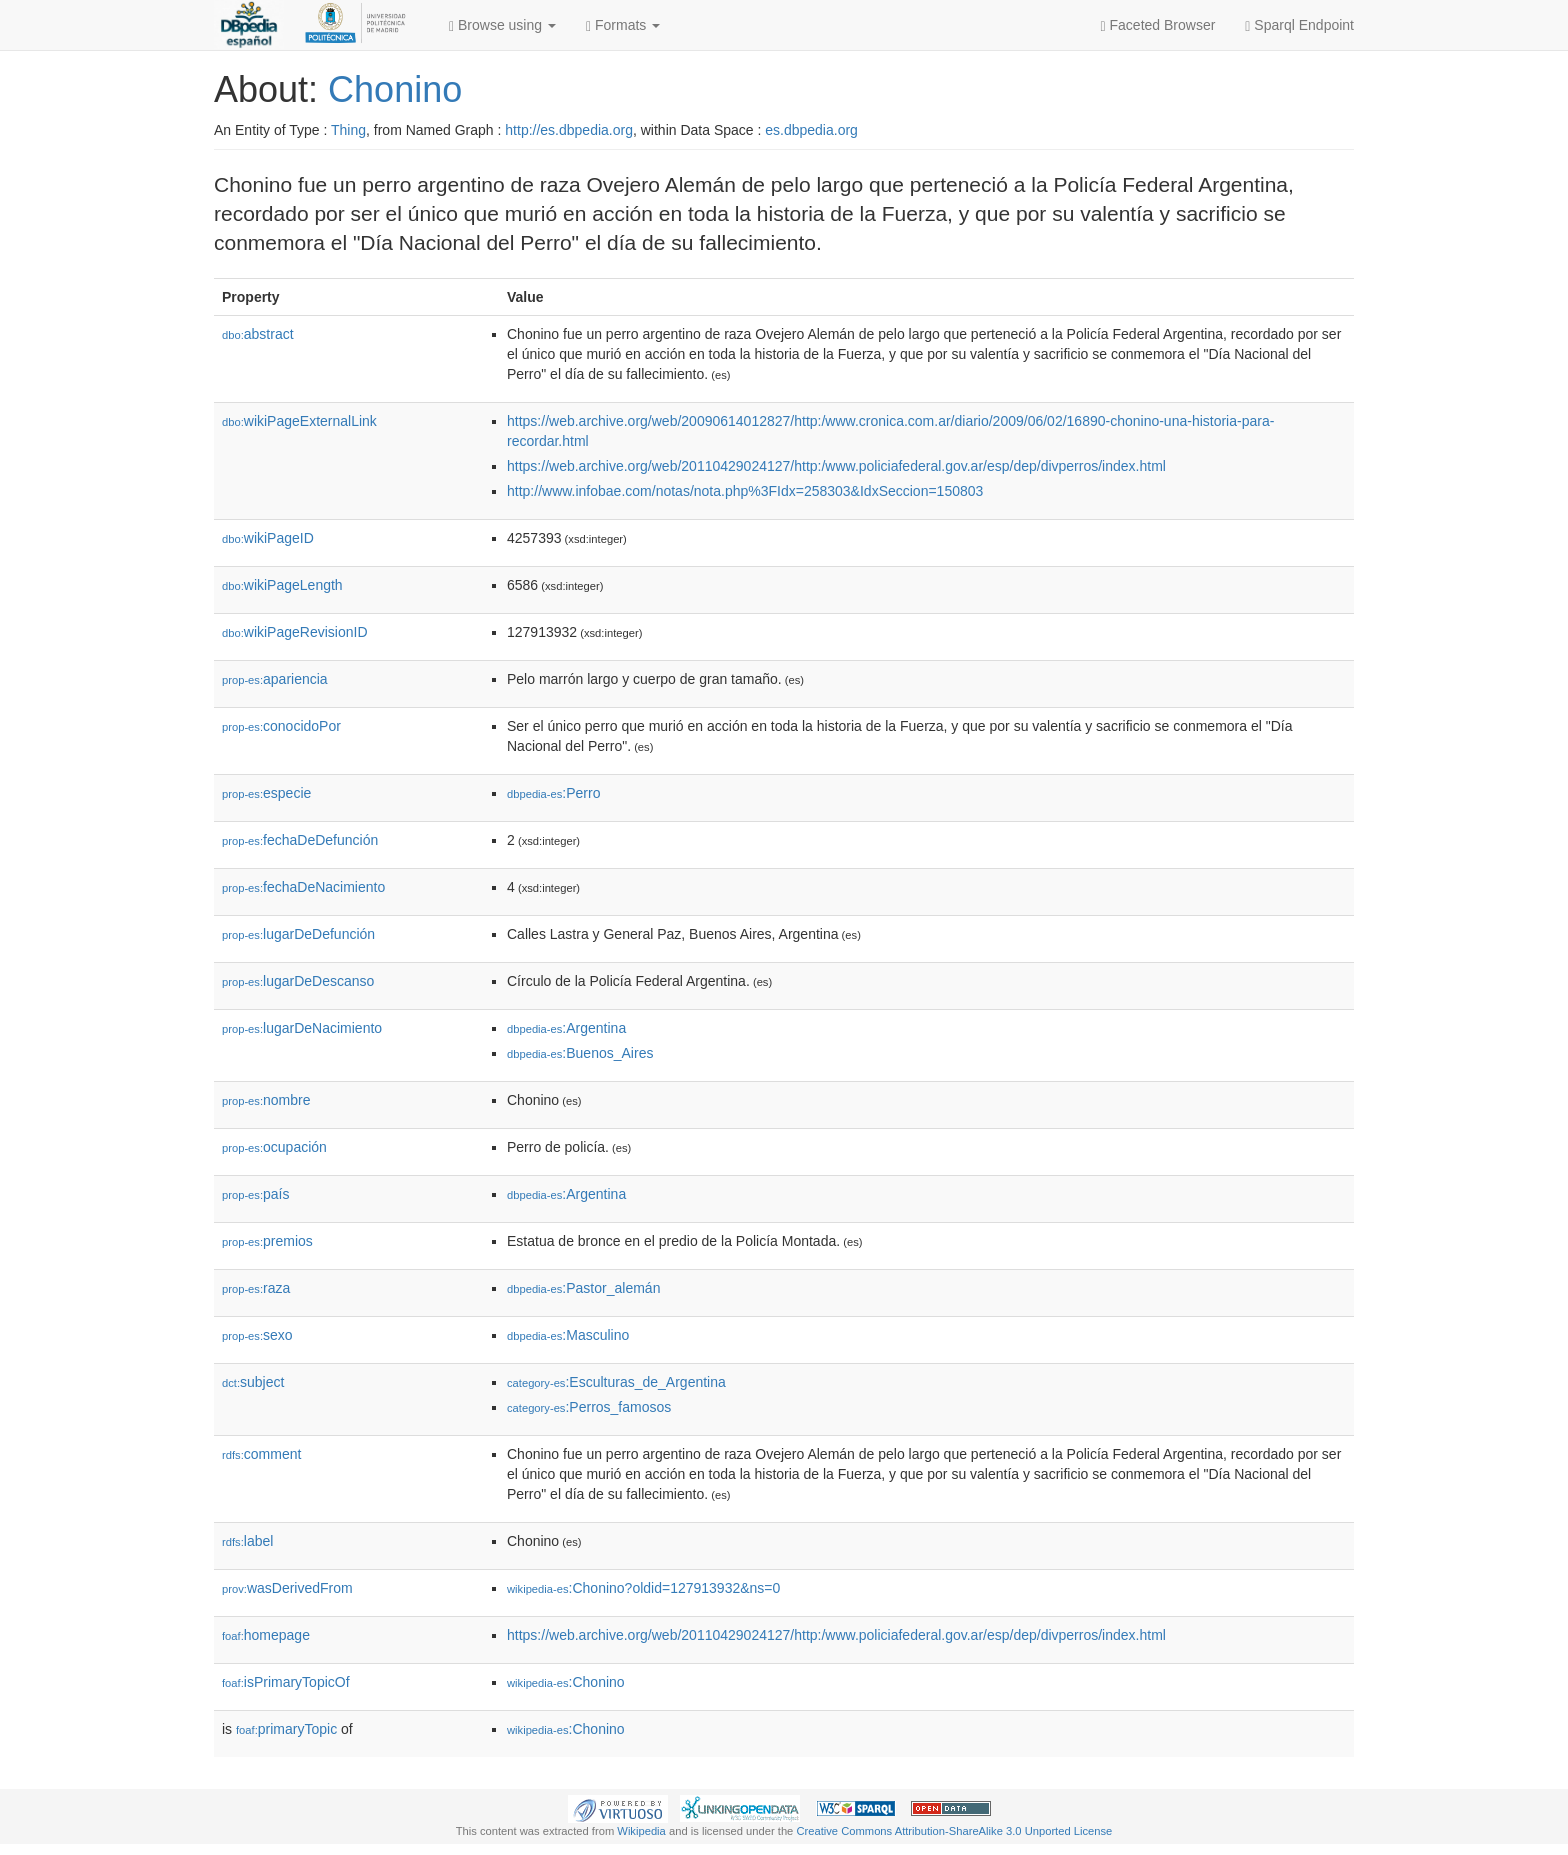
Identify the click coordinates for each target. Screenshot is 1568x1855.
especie (266, 793)
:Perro (553, 793)
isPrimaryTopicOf (286, 1682)
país (256, 1194)
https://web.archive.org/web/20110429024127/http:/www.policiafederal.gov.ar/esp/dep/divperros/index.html (836, 466)
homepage (266, 1635)
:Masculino (568, 1335)
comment (261, 1454)
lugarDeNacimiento (302, 1028)
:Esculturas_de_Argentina (616, 1382)
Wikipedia (641, 1831)
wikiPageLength (282, 585)
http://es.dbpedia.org (569, 130)
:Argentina (566, 1028)
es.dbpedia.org (811, 130)
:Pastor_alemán (583, 1288)
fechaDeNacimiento (303, 887)
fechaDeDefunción (300, 840)
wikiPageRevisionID (295, 632)
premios (267, 1241)
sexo (257, 1335)
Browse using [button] (502, 25)
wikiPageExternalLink (299, 421)
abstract (258, 334)
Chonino (395, 89)
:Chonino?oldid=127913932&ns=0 (643, 1588)
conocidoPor (281, 726)
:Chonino (566, 1682)
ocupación (274, 1147)
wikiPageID (268, 538)
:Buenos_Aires (580, 1053)
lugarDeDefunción (298, 934)
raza (256, 1288)
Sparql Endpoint (1299, 25)
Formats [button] (623, 25)
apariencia (275, 679)
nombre (266, 1100)
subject (253, 1382)
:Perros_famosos (589, 1407)
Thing (348, 130)
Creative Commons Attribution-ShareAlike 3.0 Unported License (954, 1831)
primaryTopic (286, 1729)
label (247, 1541)
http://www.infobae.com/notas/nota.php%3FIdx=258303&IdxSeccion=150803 (745, 491)
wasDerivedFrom (287, 1588)
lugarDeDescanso (298, 981)
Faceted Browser (1158, 25)
